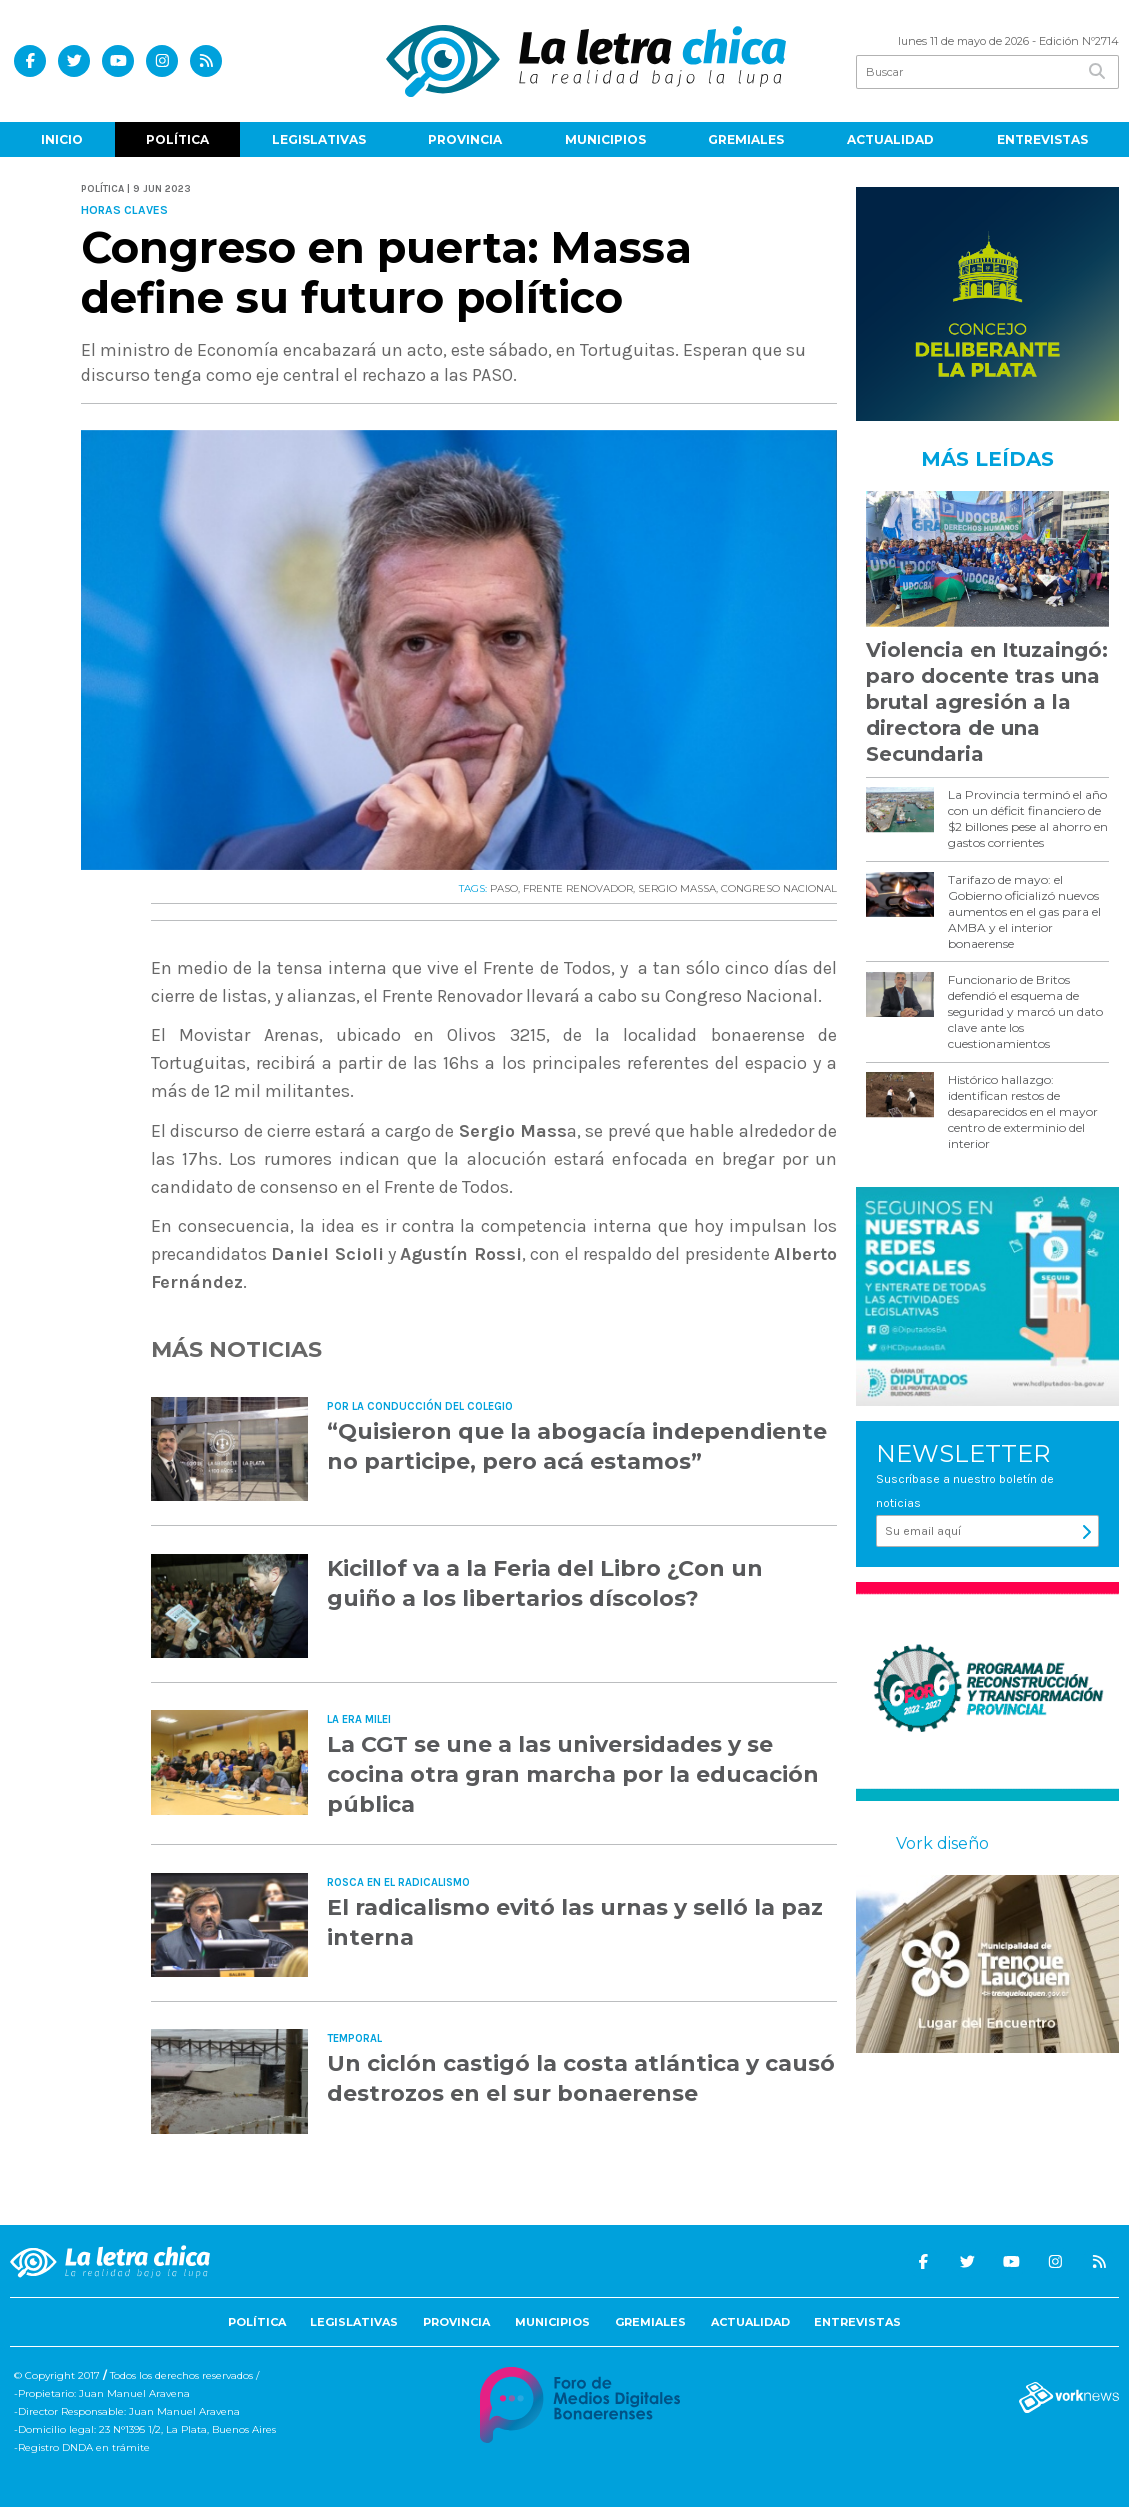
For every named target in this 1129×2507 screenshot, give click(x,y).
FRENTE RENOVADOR (578, 888)
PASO (504, 888)
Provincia (465, 139)
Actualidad (890, 139)
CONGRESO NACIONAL (779, 888)
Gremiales (746, 139)
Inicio (62, 139)
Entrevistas (1042, 139)
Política (177, 139)
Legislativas (319, 139)
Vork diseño (942, 1843)
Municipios (605, 139)
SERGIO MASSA (677, 888)
